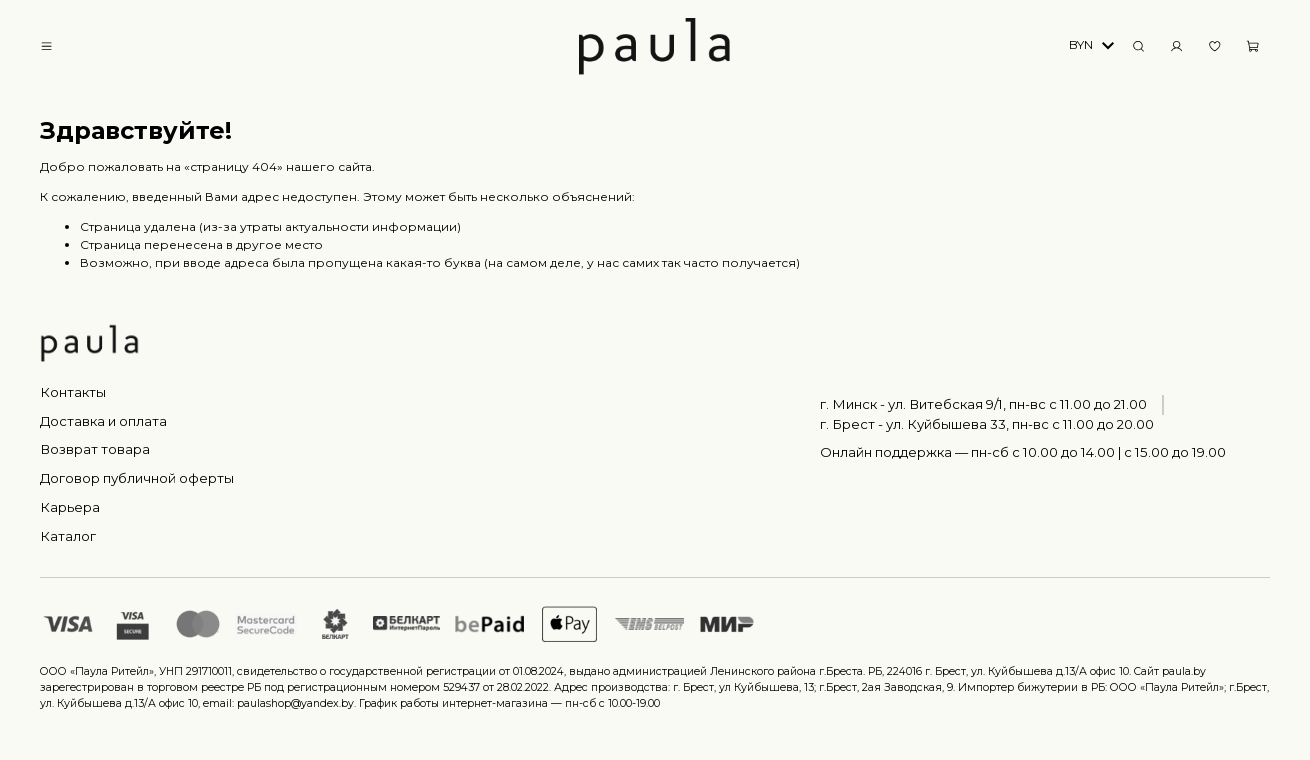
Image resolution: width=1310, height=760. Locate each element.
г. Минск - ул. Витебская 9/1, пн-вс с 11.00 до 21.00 (983, 404)
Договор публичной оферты (137, 478)
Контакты (73, 392)
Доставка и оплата (103, 421)
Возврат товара (95, 449)
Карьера (70, 507)
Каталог (68, 536)
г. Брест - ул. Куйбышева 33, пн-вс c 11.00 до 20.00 (987, 424)
